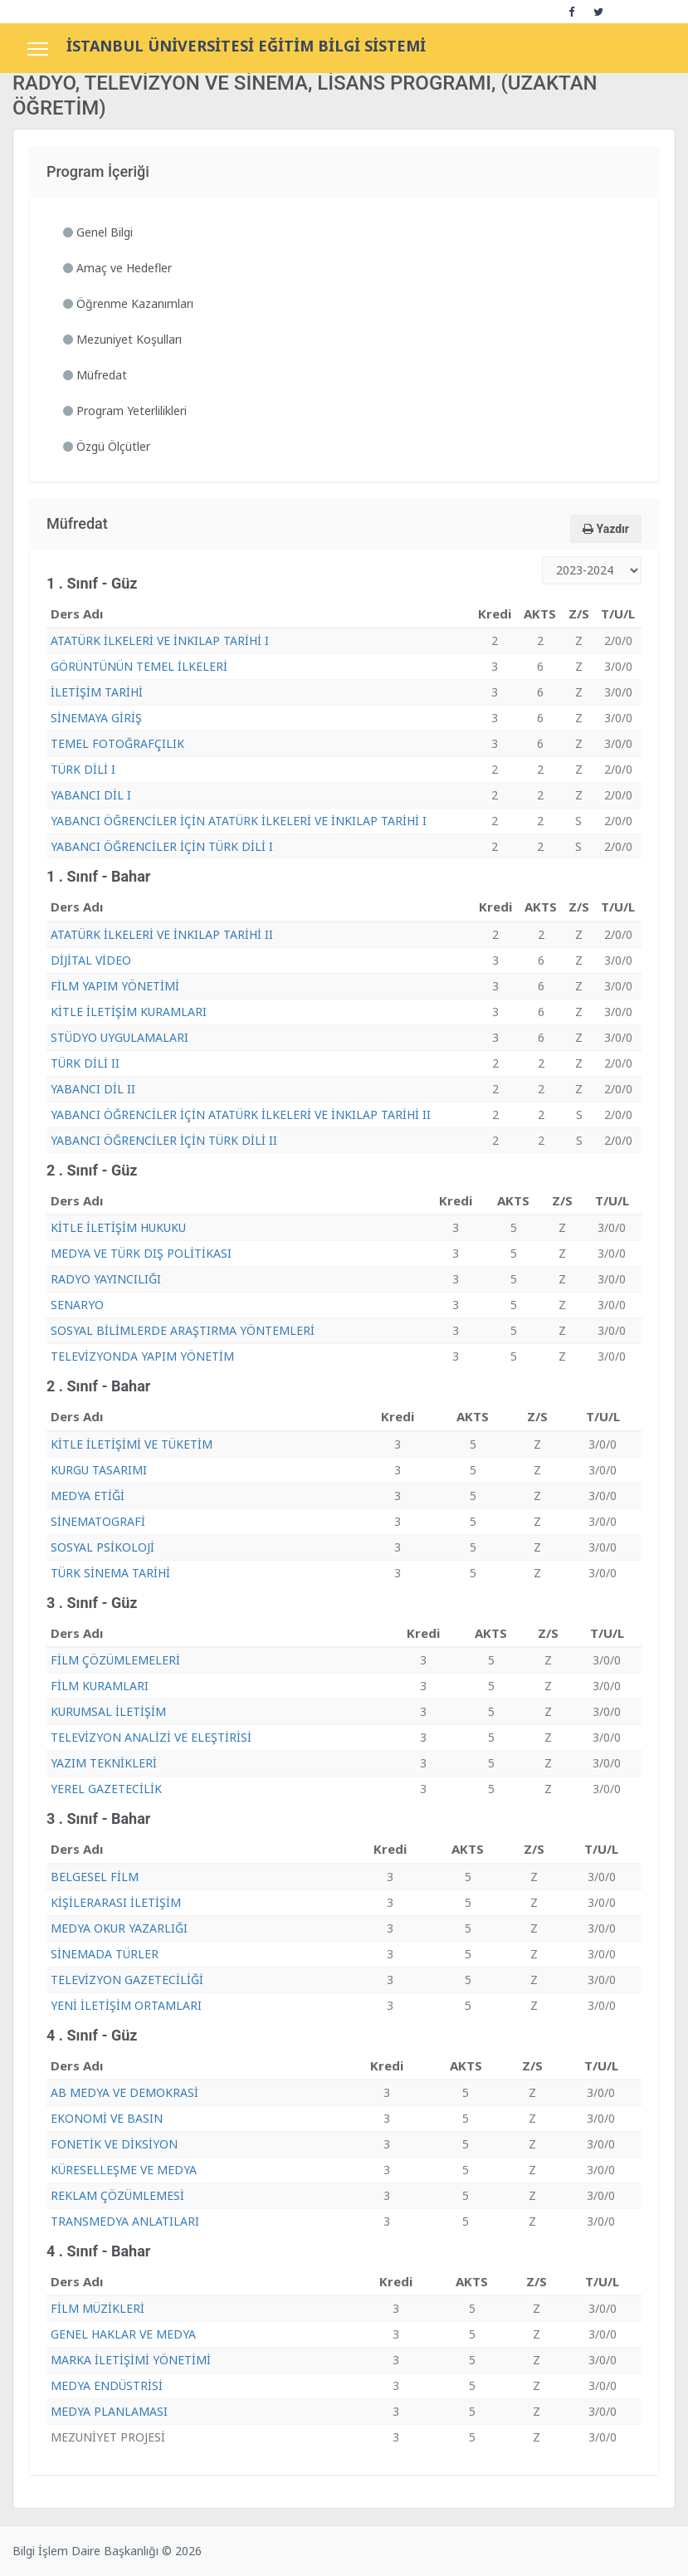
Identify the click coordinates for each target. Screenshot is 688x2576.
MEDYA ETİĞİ (87, 1495)
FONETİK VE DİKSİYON (114, 2144)
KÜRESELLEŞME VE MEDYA (124, 2170)
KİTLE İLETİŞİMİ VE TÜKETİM (131, 1444)
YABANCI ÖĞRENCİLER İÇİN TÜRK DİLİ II (164, 1140)
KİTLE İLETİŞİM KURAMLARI (129, 1011)
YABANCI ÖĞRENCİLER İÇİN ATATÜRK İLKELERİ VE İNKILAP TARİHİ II (241, 1114)
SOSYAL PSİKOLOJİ (102, 1547)
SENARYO (77, 1304)
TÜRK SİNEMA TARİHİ (110, 1573)
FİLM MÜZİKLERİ (97, 2308)
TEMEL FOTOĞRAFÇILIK (117, 743)
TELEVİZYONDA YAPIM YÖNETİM (142, 1356)
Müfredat (95, 375)
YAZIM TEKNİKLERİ (104, 1763)
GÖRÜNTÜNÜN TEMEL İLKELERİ (139, 666)
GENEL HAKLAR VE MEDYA (123, 2334)
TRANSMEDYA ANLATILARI (125, 2221)
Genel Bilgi (98, 232)
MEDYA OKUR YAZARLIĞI (119, 1928)
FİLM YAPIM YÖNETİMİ (115, 986)
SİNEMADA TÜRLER (105, 1954)
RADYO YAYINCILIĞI (106, 1279)
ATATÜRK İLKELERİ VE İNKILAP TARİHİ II (162, 934)
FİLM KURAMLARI (100, 1686)
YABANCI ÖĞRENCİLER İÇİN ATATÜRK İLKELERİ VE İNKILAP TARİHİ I (239, 821)
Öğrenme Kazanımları (128, 303)
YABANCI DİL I (91, 795)
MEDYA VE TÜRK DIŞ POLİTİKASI (141, 1253)
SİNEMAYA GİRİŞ (96, 718)
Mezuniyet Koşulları (122, 339)
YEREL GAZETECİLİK (106, 1788)
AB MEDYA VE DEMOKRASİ (124, 2092)
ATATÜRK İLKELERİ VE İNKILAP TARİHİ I (160, 640)
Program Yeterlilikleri (125, 410)
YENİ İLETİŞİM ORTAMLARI (126, 2005)
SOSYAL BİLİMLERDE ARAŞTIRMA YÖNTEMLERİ (183, 1330)
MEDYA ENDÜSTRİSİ (107, 2385)
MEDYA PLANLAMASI (109, 2411)
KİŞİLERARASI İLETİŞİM (116, 1902)
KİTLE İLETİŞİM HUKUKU (118, 1227)
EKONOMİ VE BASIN (107, 2118)
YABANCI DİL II (93, 1089)
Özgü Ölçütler (106, 446)
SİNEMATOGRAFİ (98, 1521)
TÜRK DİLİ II (85, 1063)
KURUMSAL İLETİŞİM (108, 1711)
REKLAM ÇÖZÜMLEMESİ (117, 2195)
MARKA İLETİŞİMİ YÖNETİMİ (131, 2360)
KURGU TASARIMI (99, 1470)
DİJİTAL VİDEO (91, 960)
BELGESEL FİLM (95, 1876)
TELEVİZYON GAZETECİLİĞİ (127, 1979)
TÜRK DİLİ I (83, 769)
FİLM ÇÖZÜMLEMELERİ (115, 1660)
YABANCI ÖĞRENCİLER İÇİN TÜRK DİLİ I (162, 846)
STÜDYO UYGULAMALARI (119, 1037)
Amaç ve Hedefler (117, 268)
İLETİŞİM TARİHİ (97, 692)
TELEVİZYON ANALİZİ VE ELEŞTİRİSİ (151, 1737)
